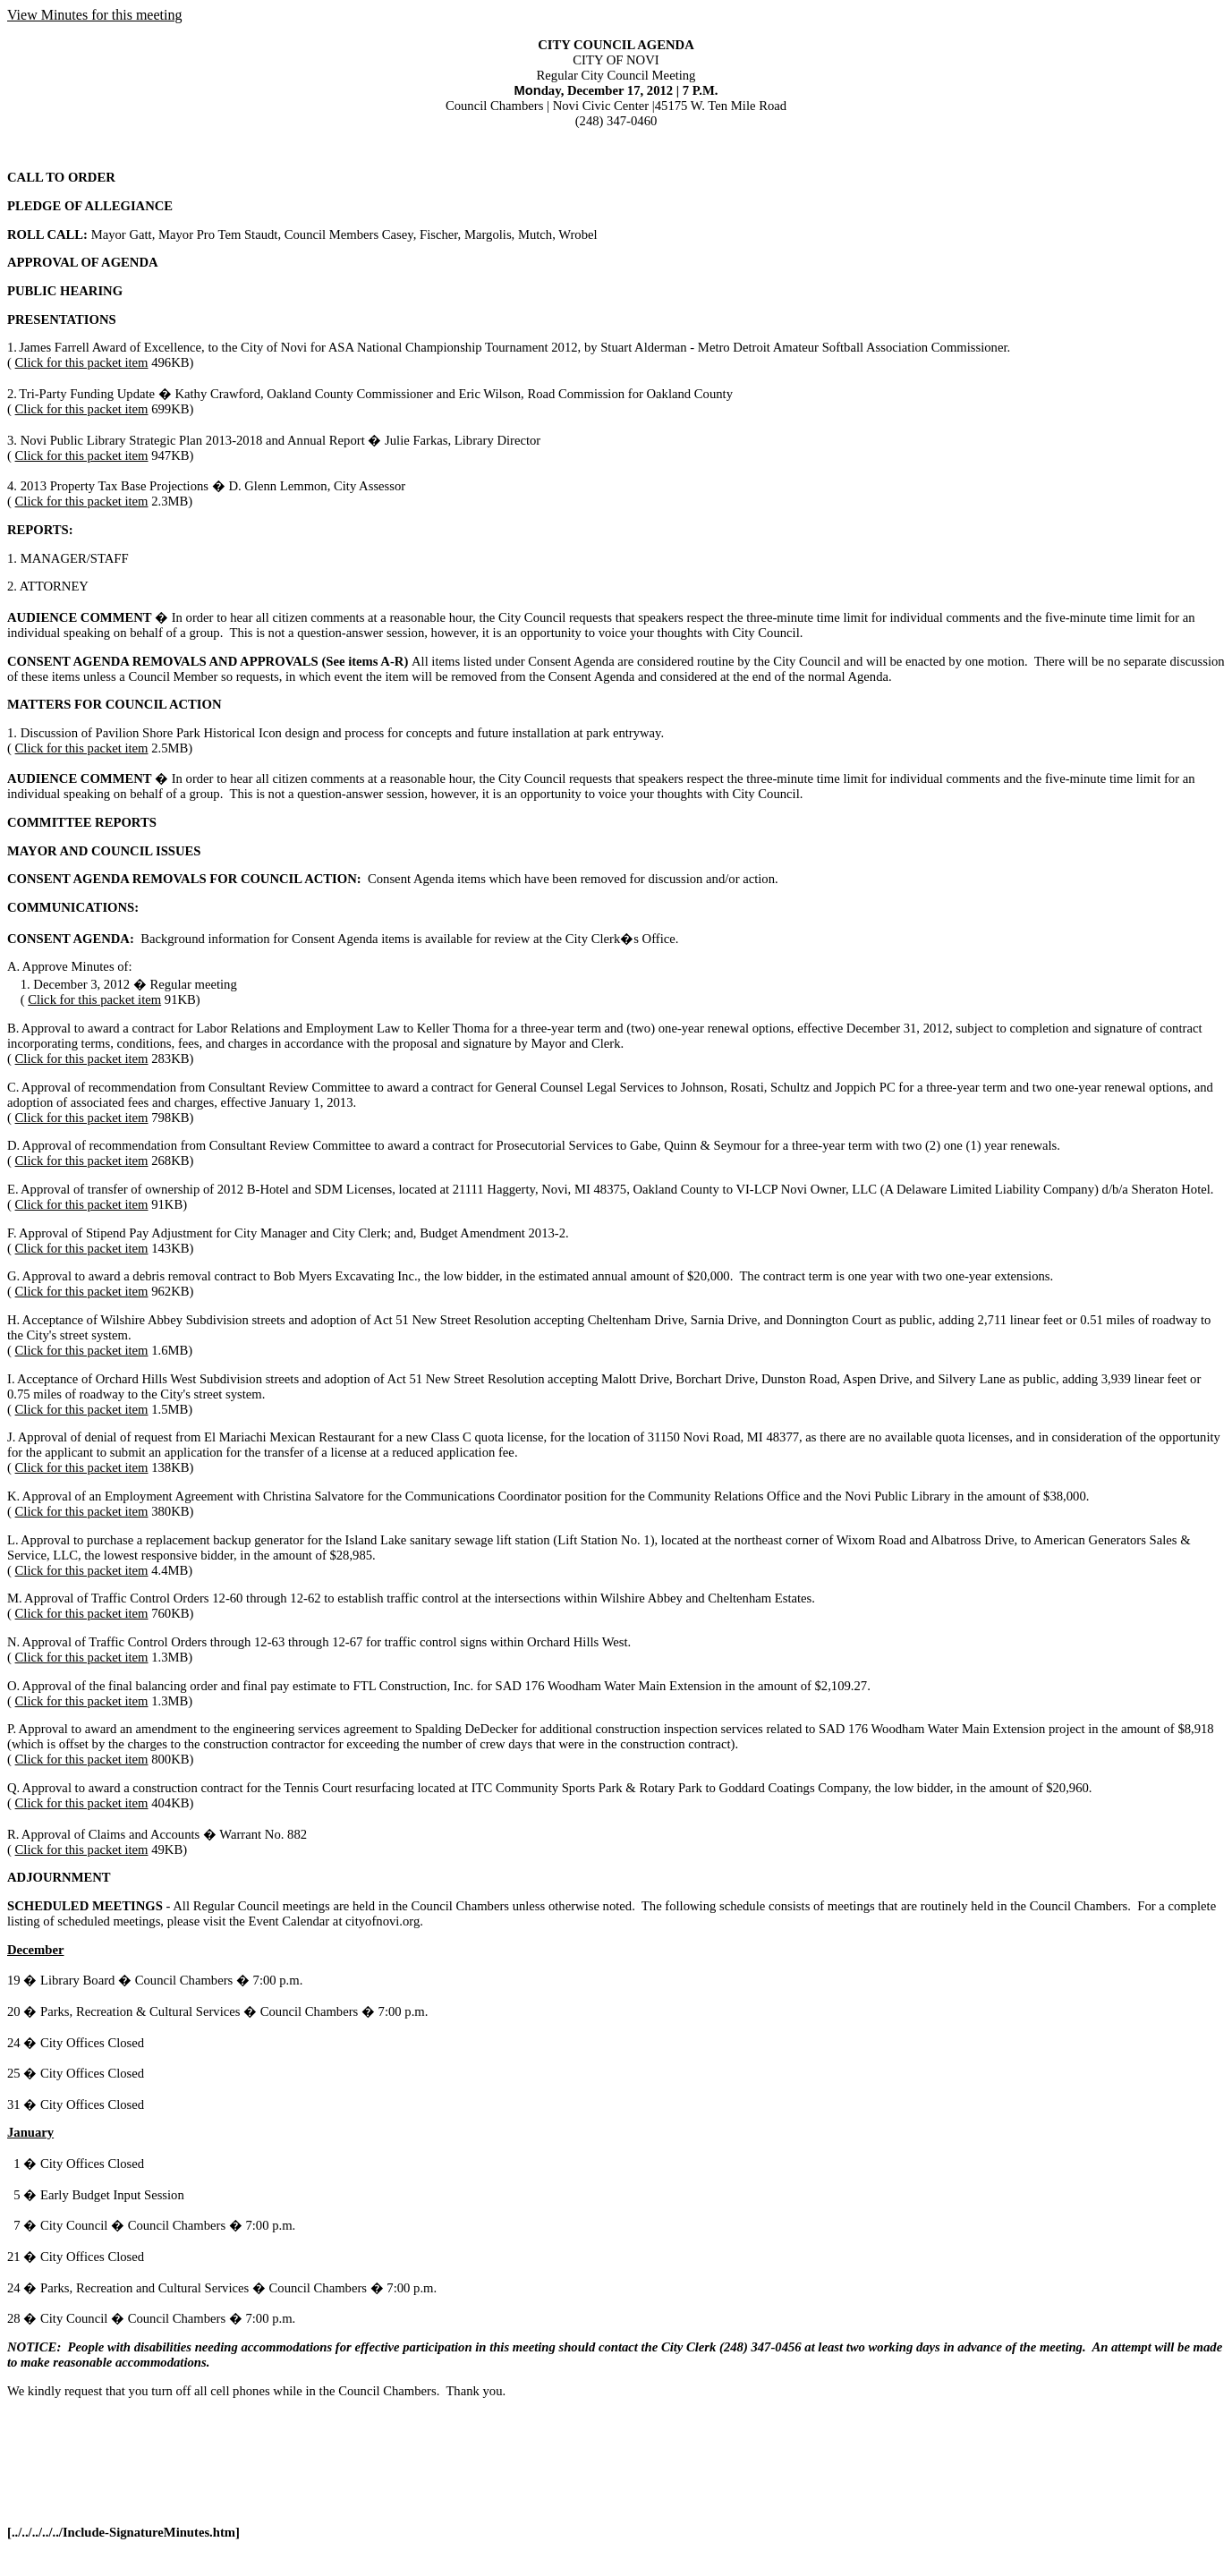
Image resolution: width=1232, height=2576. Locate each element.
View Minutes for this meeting (94, 14)
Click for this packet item (82, 362)
